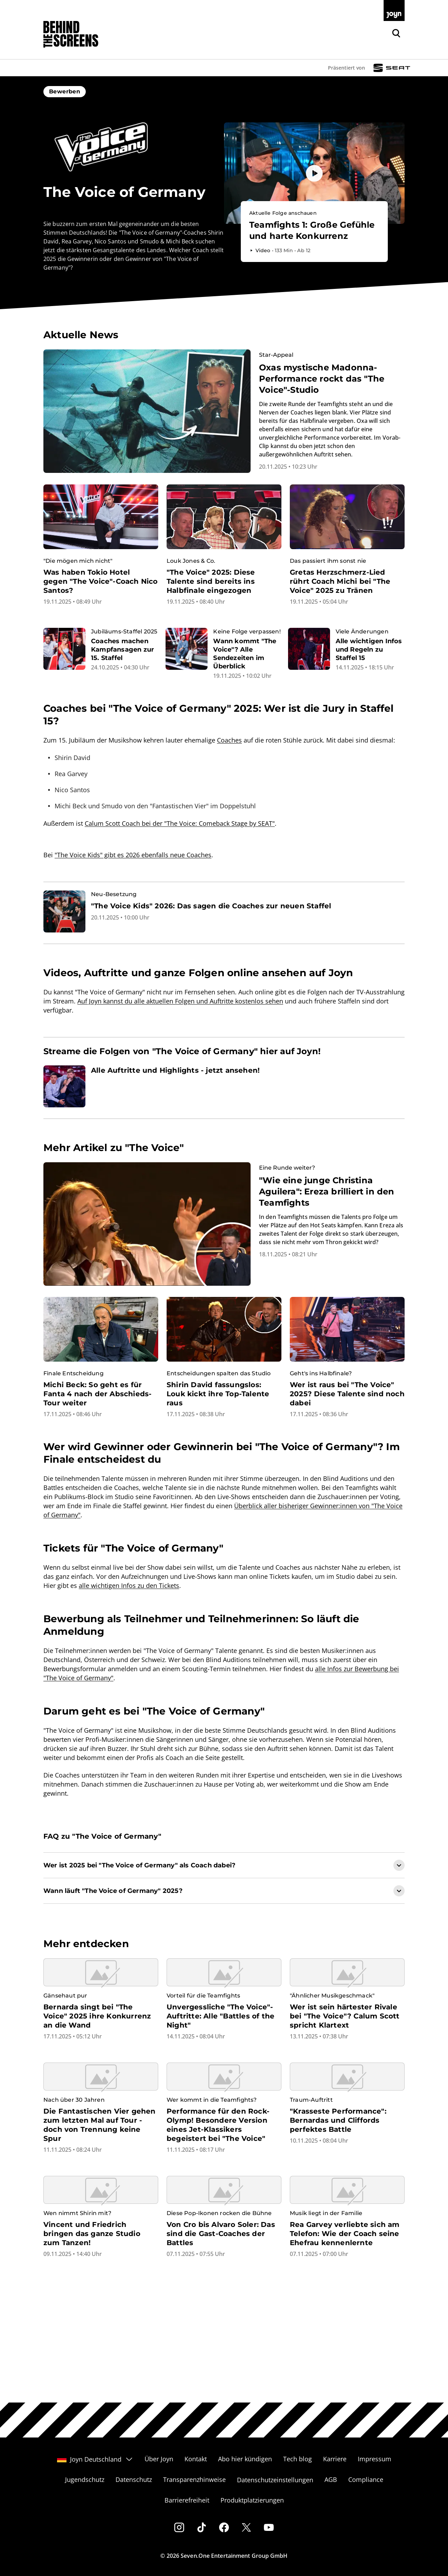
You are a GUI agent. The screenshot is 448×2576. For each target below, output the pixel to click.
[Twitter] (246, 2527)
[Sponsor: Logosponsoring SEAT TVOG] (391, 68)
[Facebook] (224, 2527)
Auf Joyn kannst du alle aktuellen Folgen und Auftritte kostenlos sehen (180, 1001)
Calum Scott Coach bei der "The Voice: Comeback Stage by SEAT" (180, 823)
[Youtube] (268, 2527)
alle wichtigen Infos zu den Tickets (129, 1585)
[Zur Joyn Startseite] (394, 10)
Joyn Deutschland (95, 2459)
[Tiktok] (201, 2527)
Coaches (229, 740)
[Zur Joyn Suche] (396, 33)
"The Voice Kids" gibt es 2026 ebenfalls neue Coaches (133, 855)
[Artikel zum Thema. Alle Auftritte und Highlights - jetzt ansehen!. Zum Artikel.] (224, 1086)
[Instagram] (179, 2527)
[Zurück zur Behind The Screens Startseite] (70, 34)
